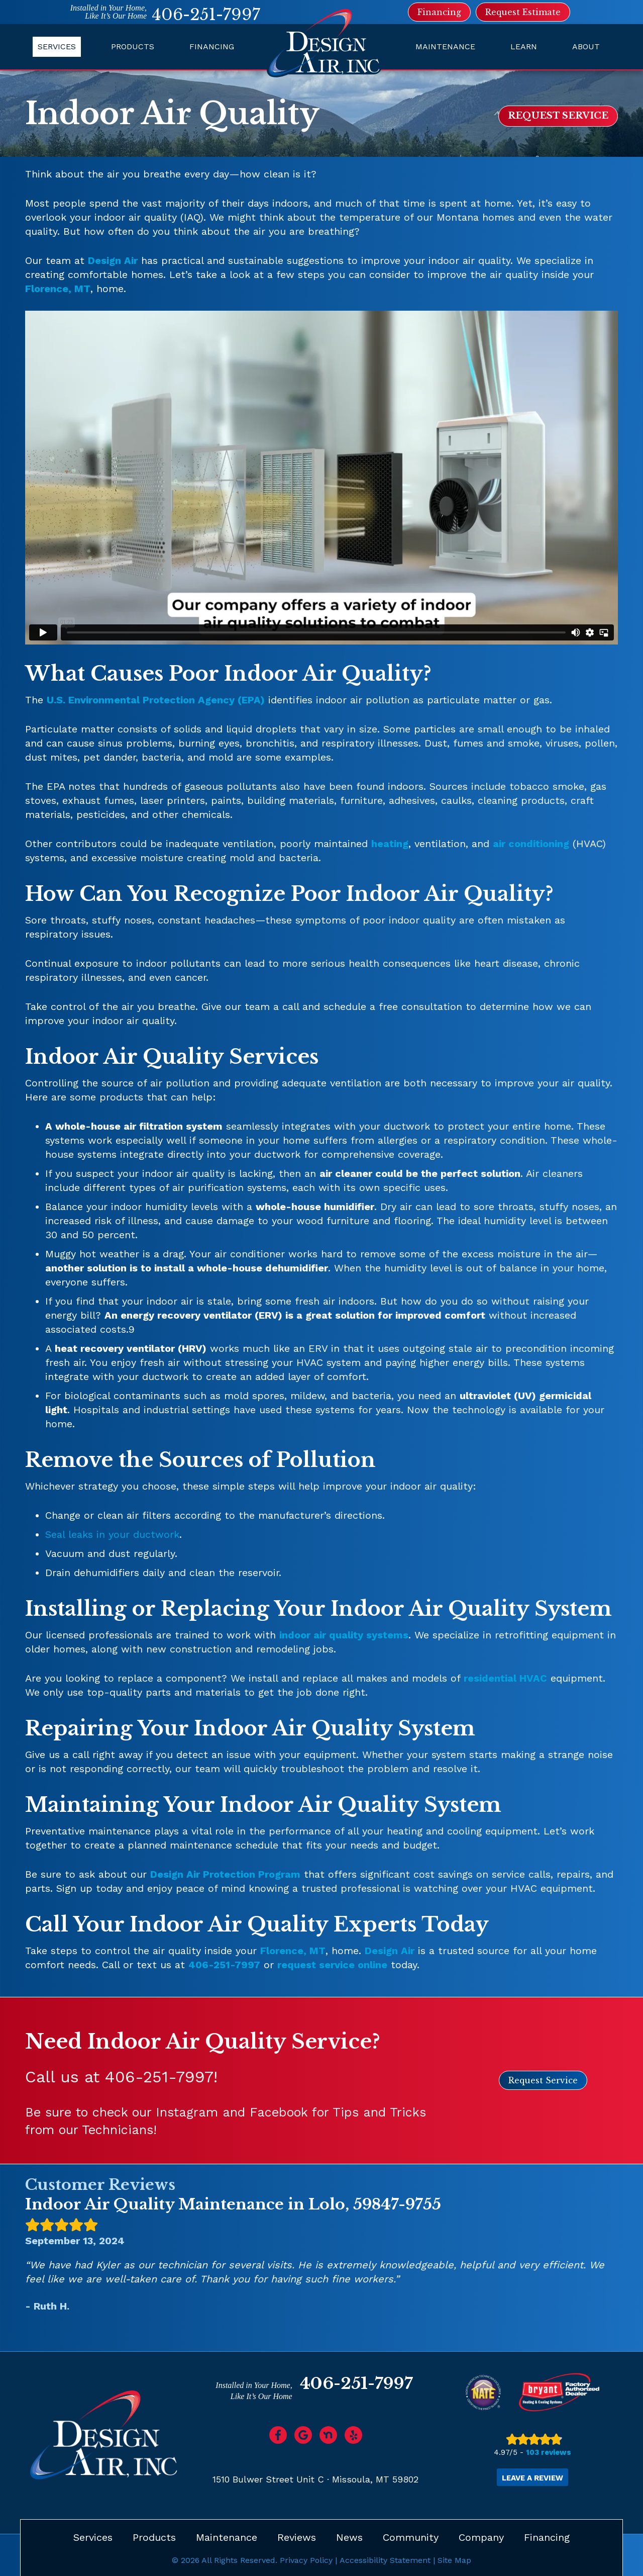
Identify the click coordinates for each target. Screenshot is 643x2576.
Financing (211, 46)
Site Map (454, 2560)
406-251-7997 (206, 15)
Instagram (187, 2112)
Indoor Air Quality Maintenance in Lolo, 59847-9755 (233, 2204)
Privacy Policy (306, 2560)
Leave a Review (532, 2477)
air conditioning (531, 844)
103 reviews (548, 2452)
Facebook (278, 2112)
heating (389, 844)
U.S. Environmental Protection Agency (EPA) (156, 700)
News (349, 2537)
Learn (523, 46)
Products (132, 46)
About (586, 46)
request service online (332, 1965)
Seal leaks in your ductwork (112, 1534)
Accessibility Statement (385, 2560)
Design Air (113, 260)
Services (57, 46)
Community (411, 2537)
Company (481, 2537)
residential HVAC (505, 1678)
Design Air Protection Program (225, 1874)
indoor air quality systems (343, 1635)
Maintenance (445, 46)
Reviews (296, 2537)
